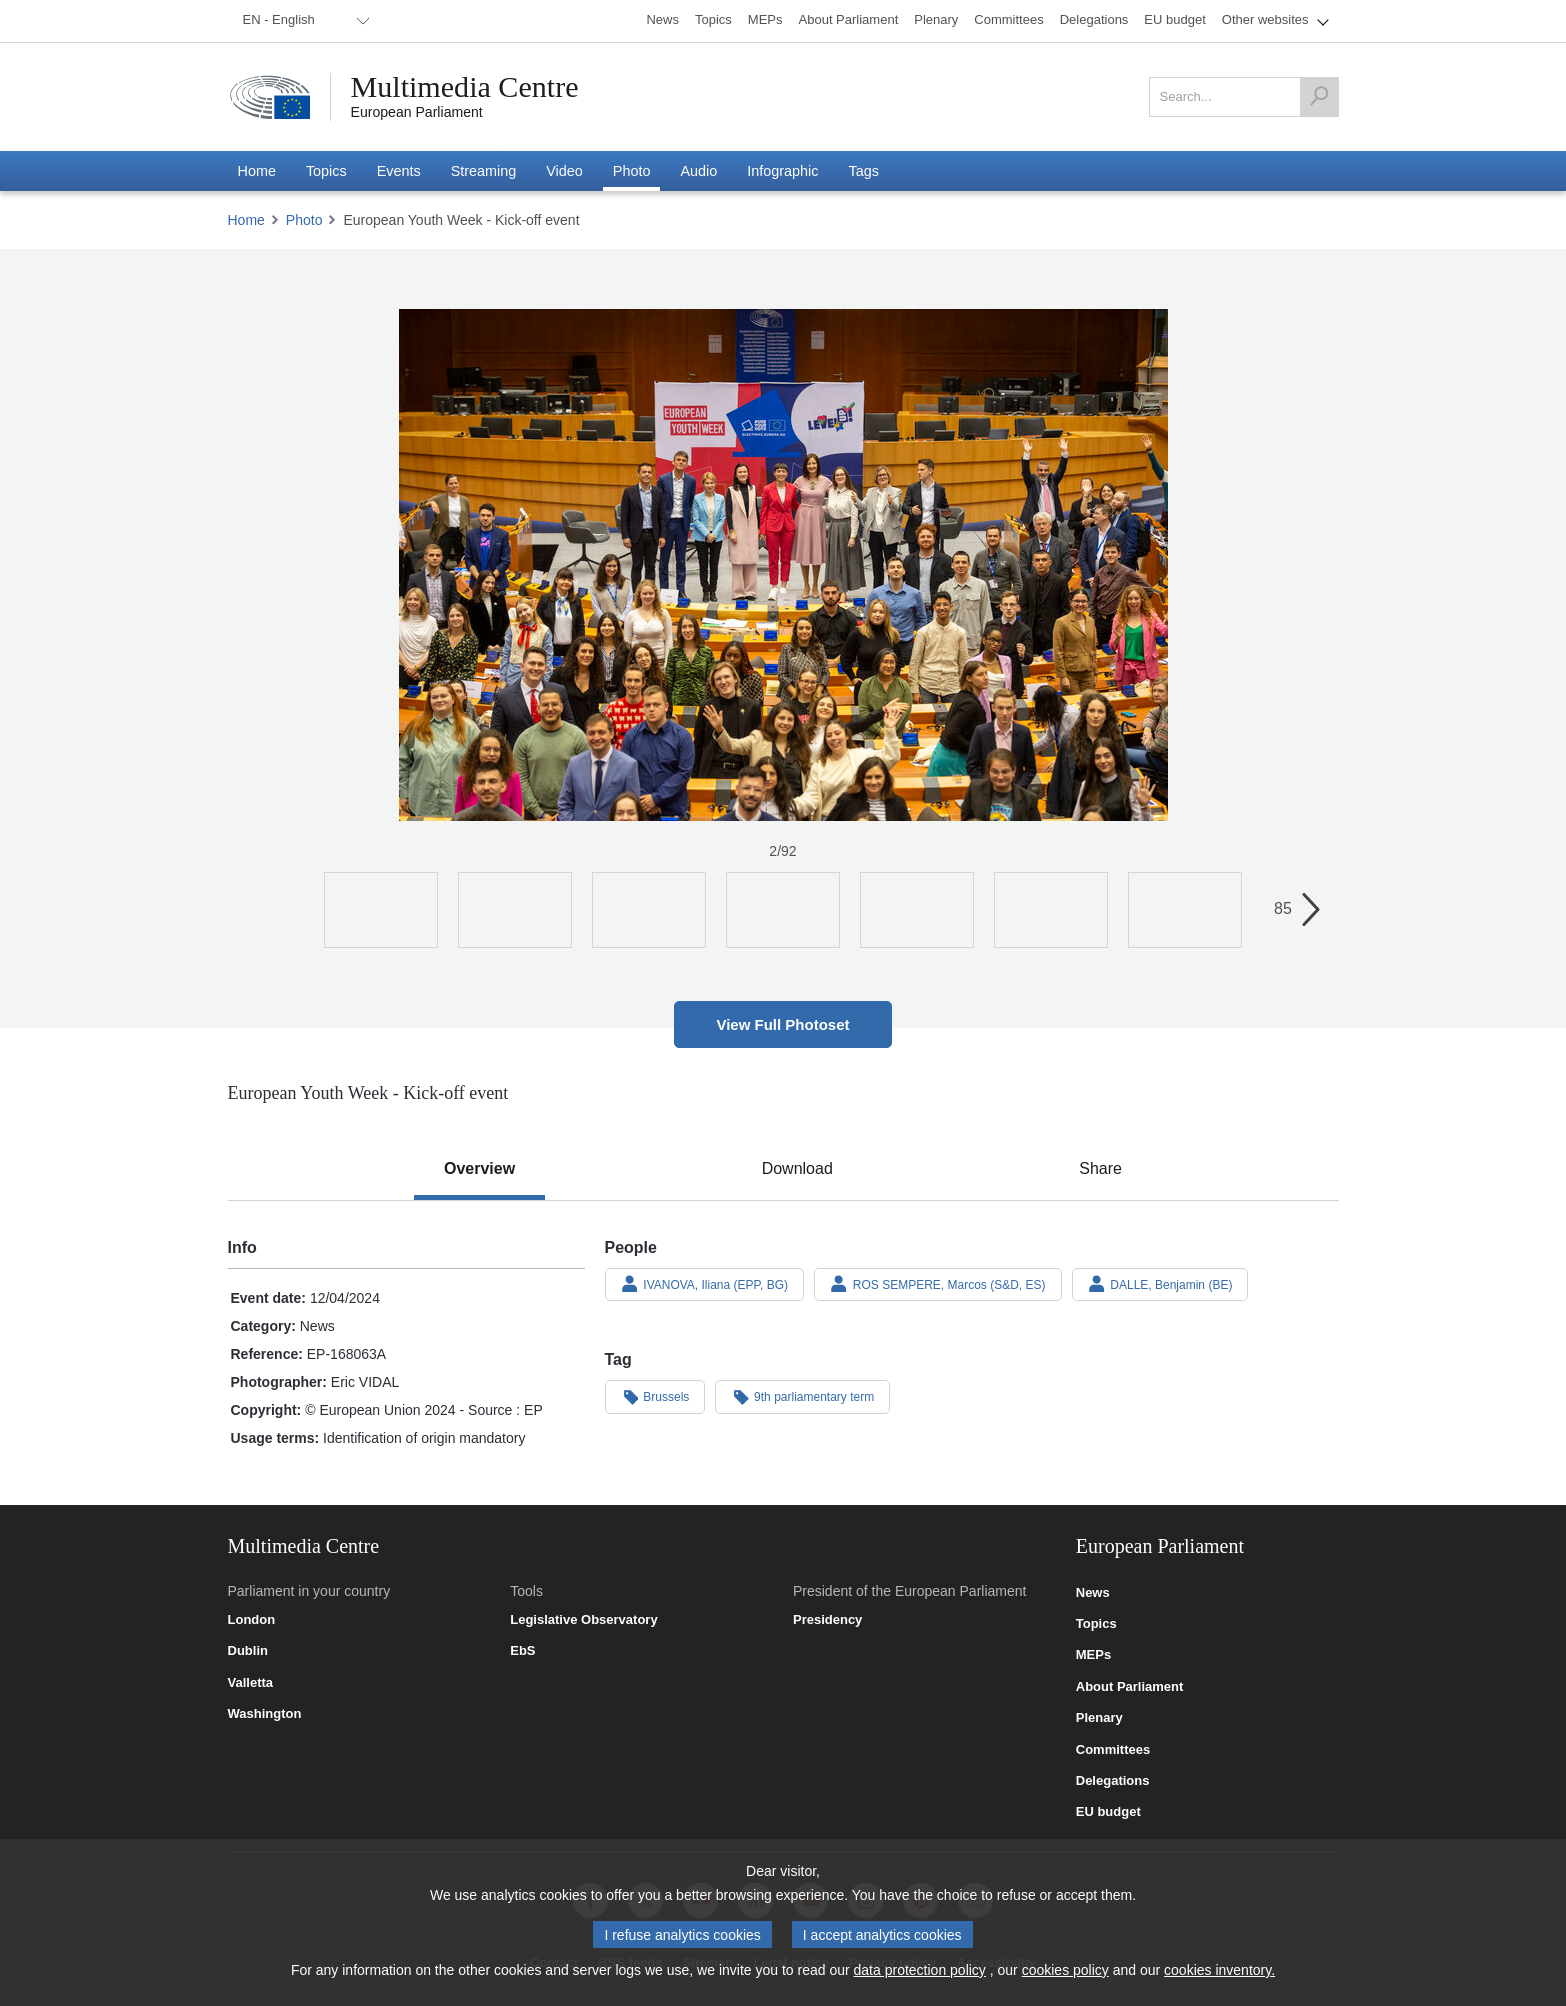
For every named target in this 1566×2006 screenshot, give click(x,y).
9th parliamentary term (802, 1396)
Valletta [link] (251, 1683)
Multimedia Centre (465, 87)
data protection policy (920, 1970)
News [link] (1093, 1593)
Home (246, 220)
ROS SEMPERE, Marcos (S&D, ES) (938, 1284)
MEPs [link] (1093, 1655)
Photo (304, 220)
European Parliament (417, 112)
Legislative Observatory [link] (583, 1620)
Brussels (655, 1396)
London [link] (252, 1620)
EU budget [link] (1108, 1812)
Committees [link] (1113, 1750)
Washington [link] (265, 1714)
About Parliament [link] (1130, 1687)
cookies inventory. (1219, 1970)
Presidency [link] (827, 1620)
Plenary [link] (1099, 1718)
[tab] (479, 1169)
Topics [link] (1096, 1624)
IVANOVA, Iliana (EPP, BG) (705, 1284)
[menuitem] (303, 21)
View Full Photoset (782, 1024)
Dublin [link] (248, 1651)
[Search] (1319, 97)
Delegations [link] (1113, 1781)
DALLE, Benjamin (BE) (1160, 1284)
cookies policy (1065, 1970)
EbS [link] (522, 1651)
